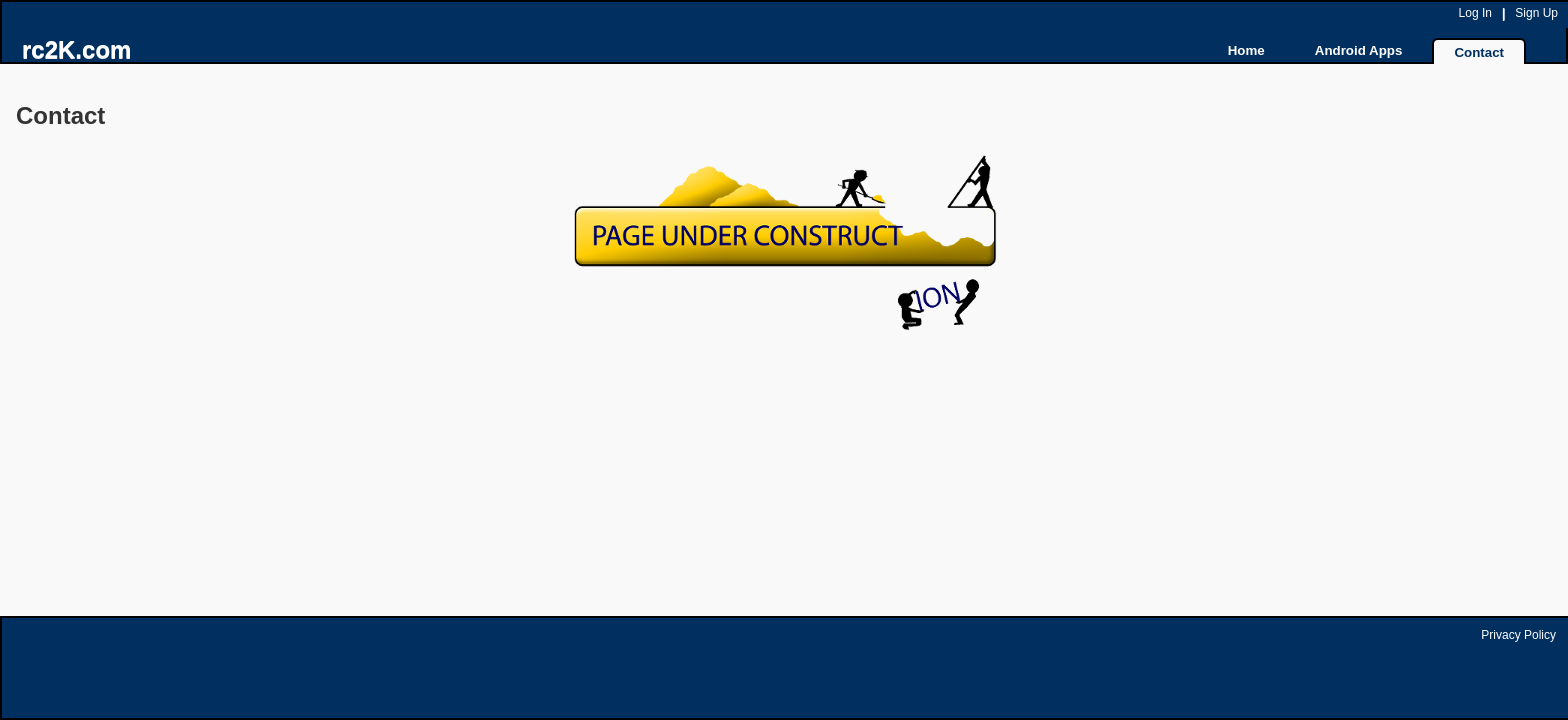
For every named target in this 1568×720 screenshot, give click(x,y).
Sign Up (1536, 13)
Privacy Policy (1518, 635)
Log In (1475, 13)
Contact (1479, 52)
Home (1246, 50)
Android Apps (1359, 50)
